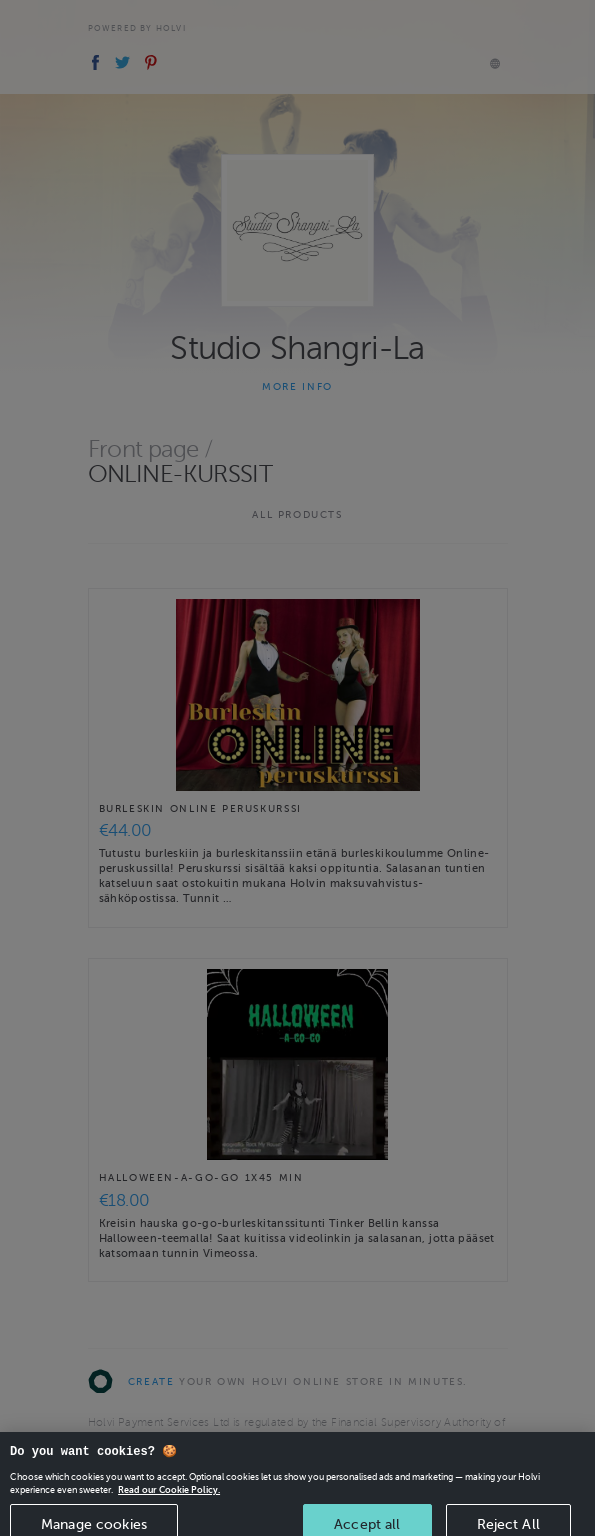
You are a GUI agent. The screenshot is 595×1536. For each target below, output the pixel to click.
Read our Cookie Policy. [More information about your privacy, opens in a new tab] (169, 1500)
